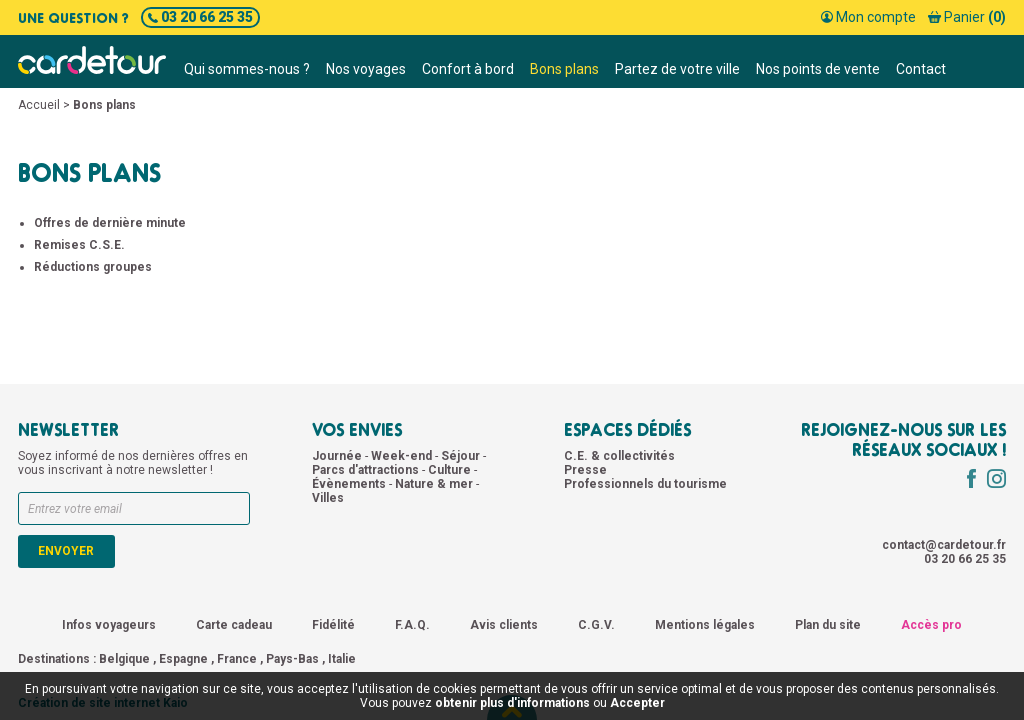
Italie (342, 659)
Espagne (183, 659)
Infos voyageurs (109, 625)
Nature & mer (435, 484)
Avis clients (504, 625)
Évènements (350, 484)
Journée (338, 456)
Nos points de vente (818, 69)
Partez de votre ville (677, 69)
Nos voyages (366, 69)
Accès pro (931, 625)
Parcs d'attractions (367, 470)
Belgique (124, 659)
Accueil (39, 105)
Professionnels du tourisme (645, 484)
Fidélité (333, 625)
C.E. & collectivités (619, 456)
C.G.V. (596, 625)
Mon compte (868, 17)
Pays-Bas (292, 659)
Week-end (403, 456)
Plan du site (828, 625)
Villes (328, 498)
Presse (585, 470)
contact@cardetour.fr (944, 545)
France (237, 659)
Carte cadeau (234, 625)
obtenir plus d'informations (512, 703)
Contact (921, 69)
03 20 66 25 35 (200, 17)
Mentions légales (705, 625)
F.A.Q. (412, 625)
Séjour (462, 456)
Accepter (637, 703)
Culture (451, 470)
